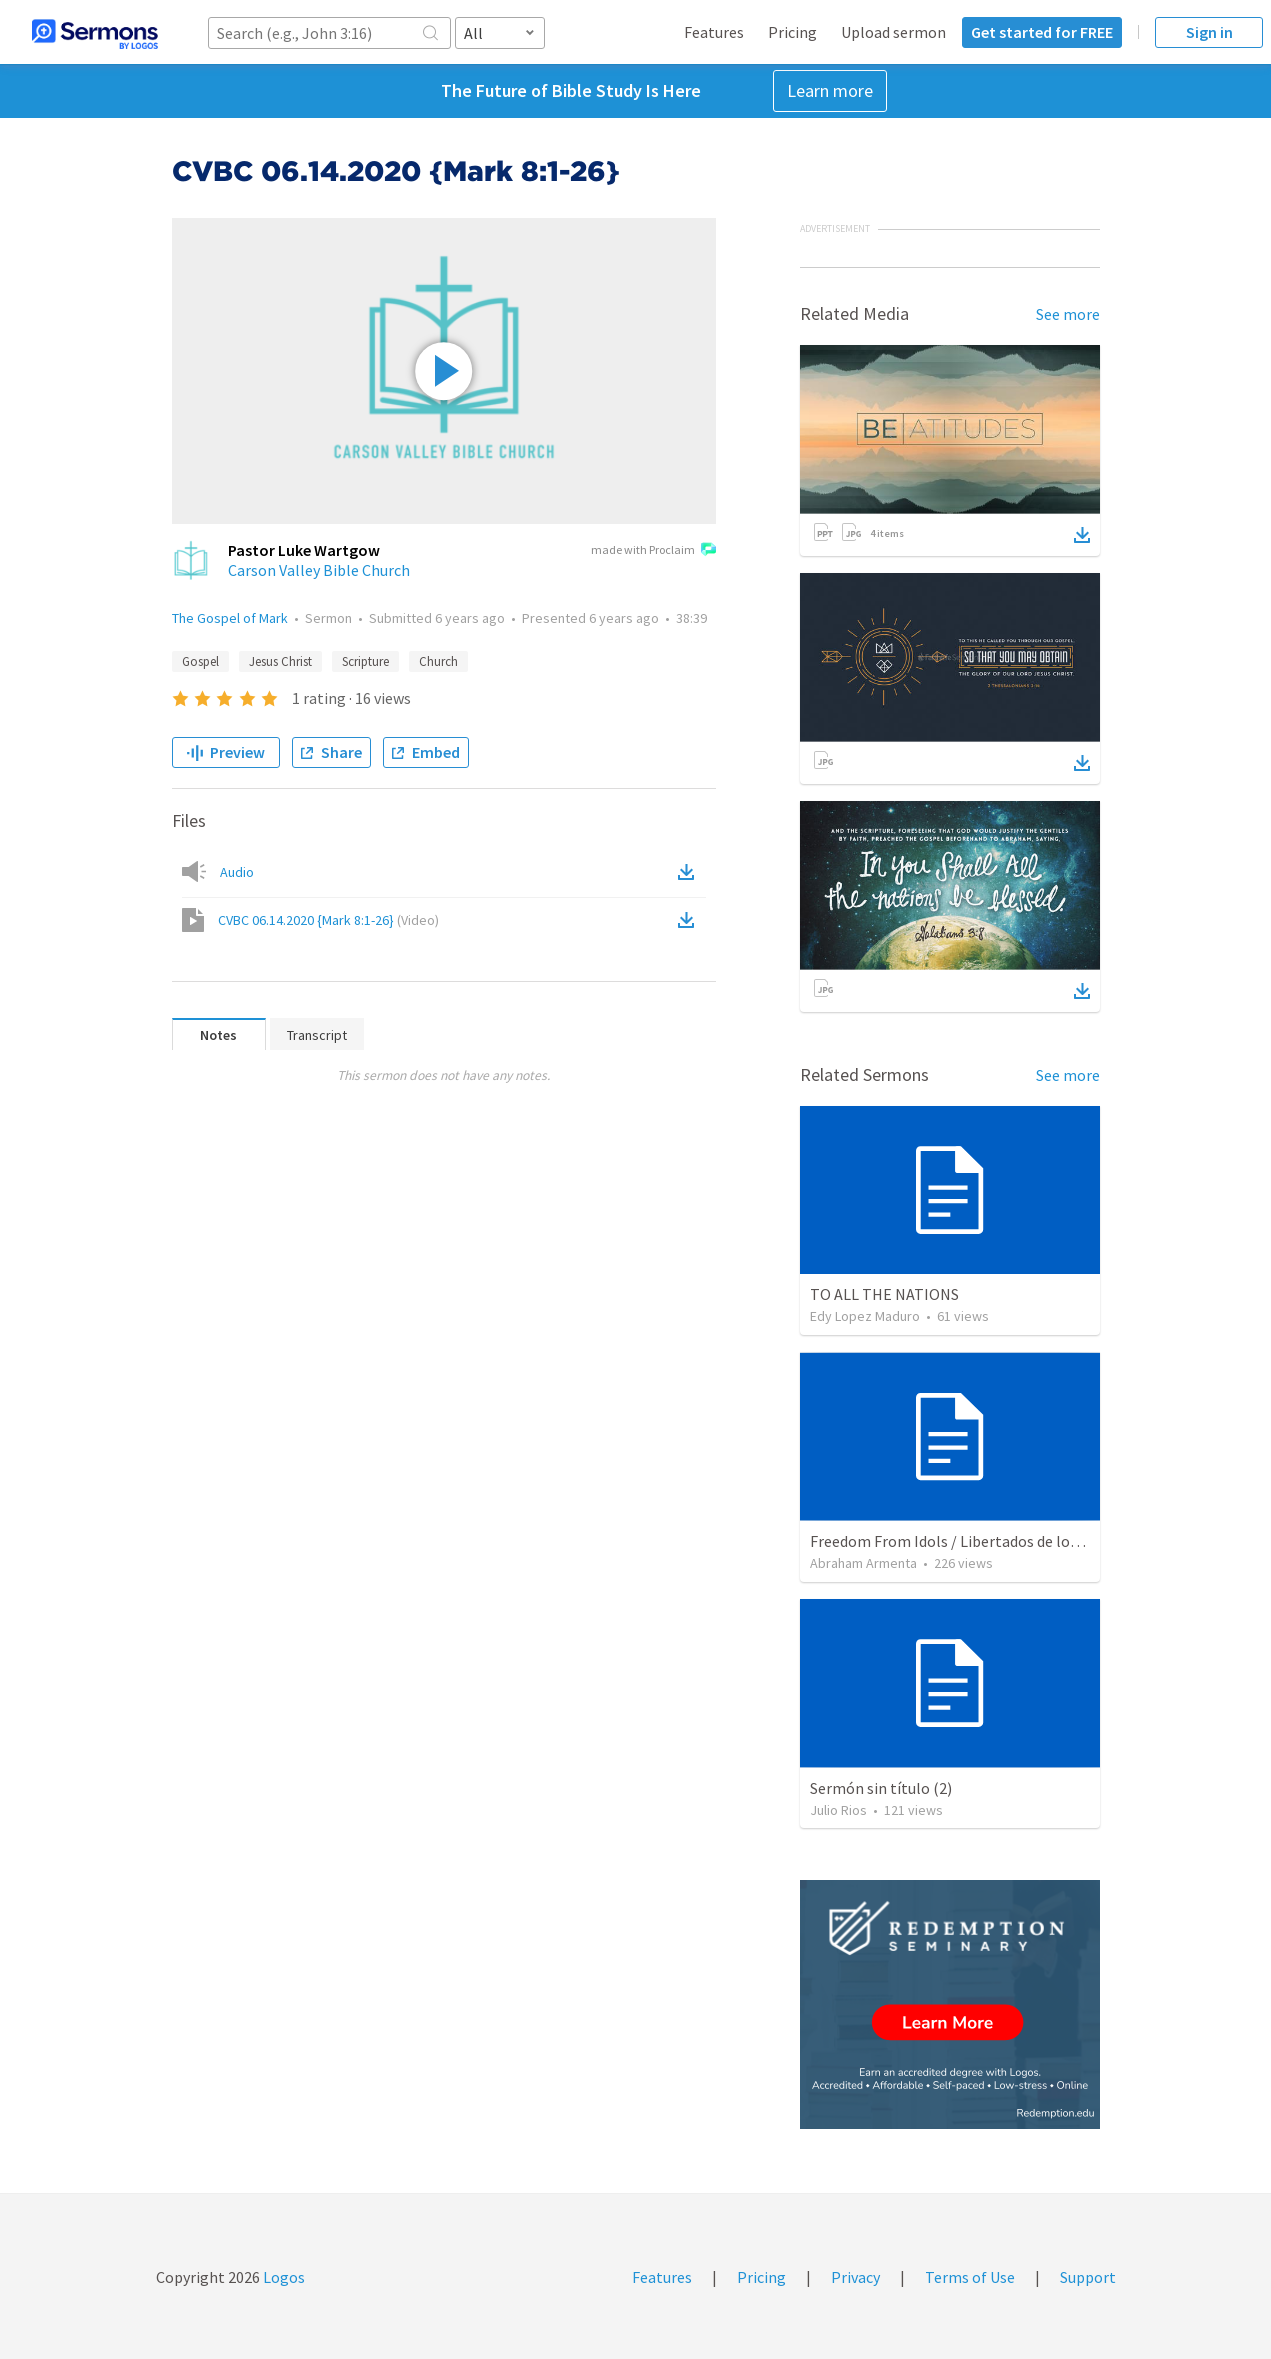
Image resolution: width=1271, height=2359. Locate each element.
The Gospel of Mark (230, 618)
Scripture (365, 661)
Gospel (200, 661)
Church (438, 661)
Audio (237, 872)
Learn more (830, 90)
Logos (282, 2277)
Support (1088, 2277)
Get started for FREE (1042, 32)
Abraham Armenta (863, 1563)
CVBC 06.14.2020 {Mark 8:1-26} (328, 920)
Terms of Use (970, 2277)
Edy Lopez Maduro (865, 1316)
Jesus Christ (280, 661)
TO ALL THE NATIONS (884, 1294)
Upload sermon (893, 32)
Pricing (792, 32)
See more (1068, 314)
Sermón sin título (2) (881, 1788)
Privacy (855, 2277)
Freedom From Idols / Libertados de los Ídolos (966, 1541)
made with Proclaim (653, 551)
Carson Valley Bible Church (319, 570)
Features (714, 32)
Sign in (1209, 32)
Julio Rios (838, 1810)
